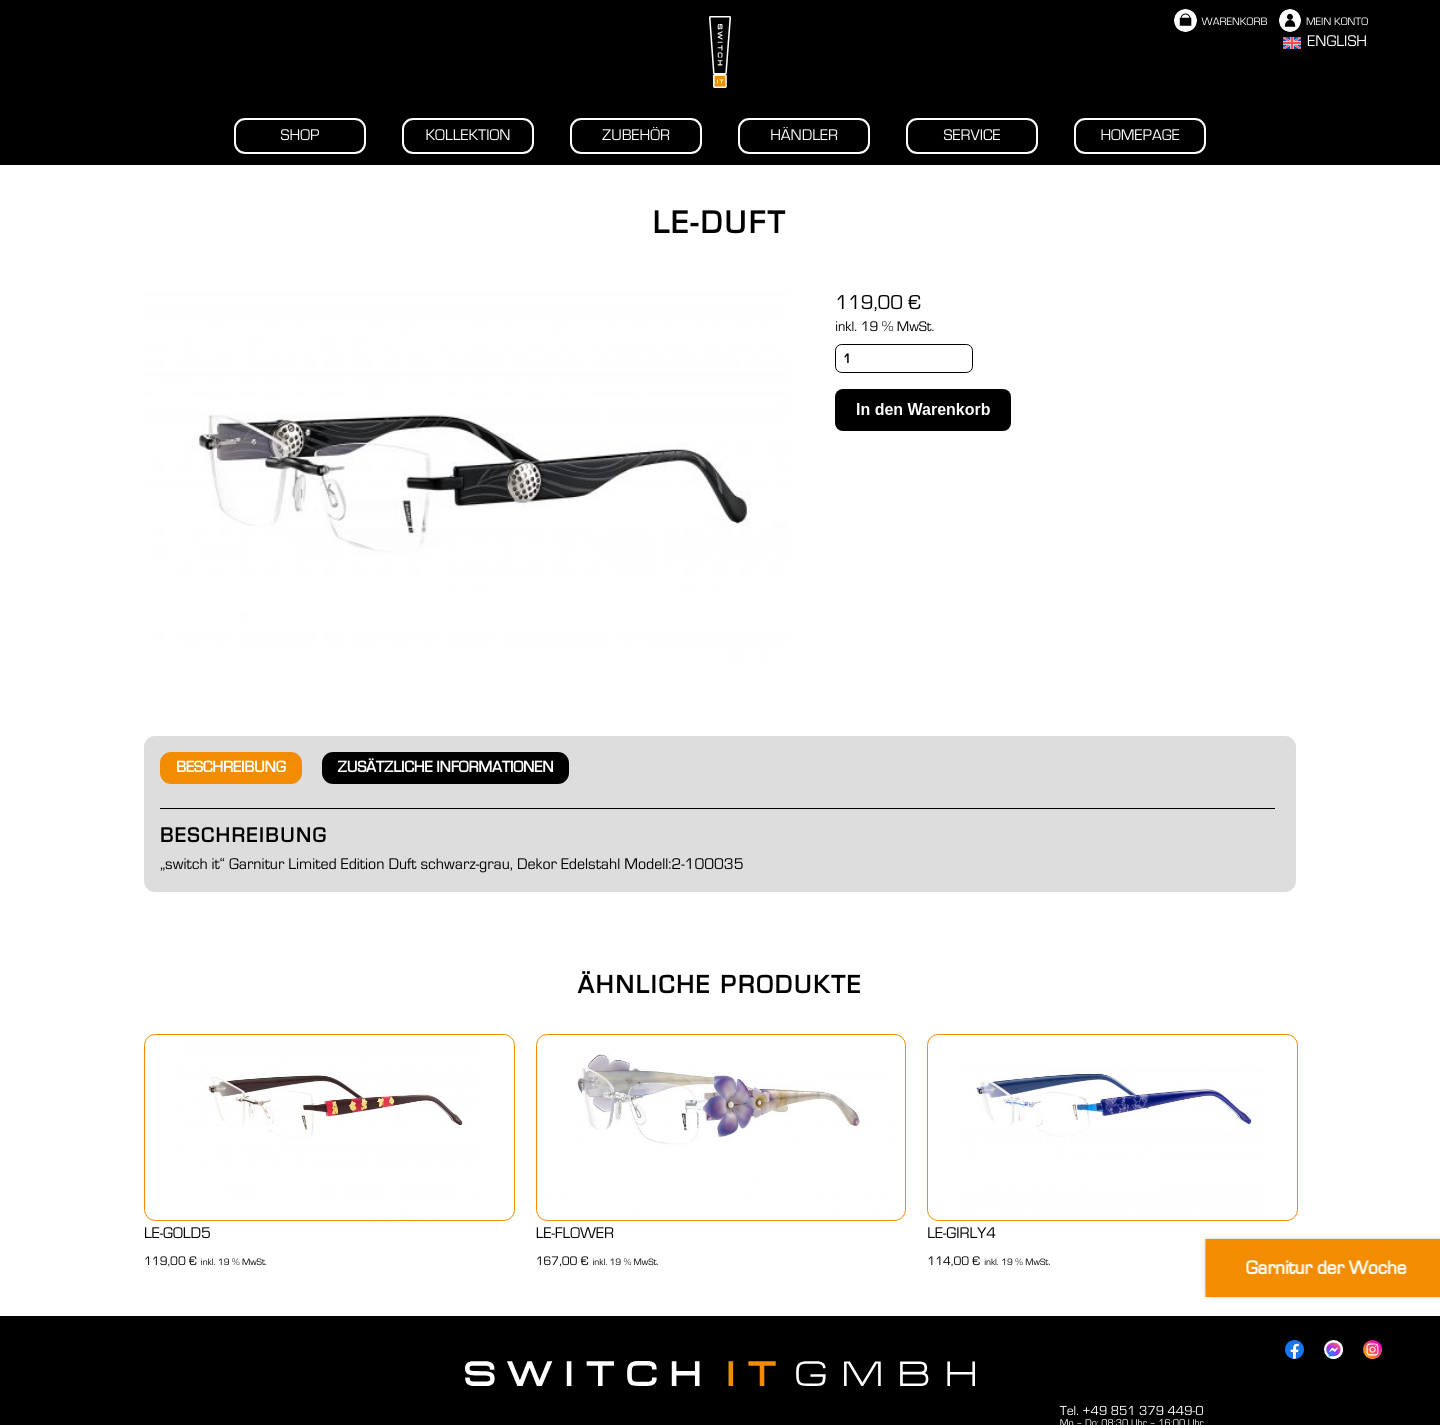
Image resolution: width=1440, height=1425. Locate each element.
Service (972, 136)
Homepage (1139, 136)
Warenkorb (1220, 22)
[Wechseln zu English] (1325, 43)
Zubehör (636, 136)
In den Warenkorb (923, 409)
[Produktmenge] (903, 358)
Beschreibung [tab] (231, 768)
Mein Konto (1323, 22)
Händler (804, 136)
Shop (300, 136)
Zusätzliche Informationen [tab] (446, 768)
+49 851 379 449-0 (1142, 1411)
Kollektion (467, 136)
